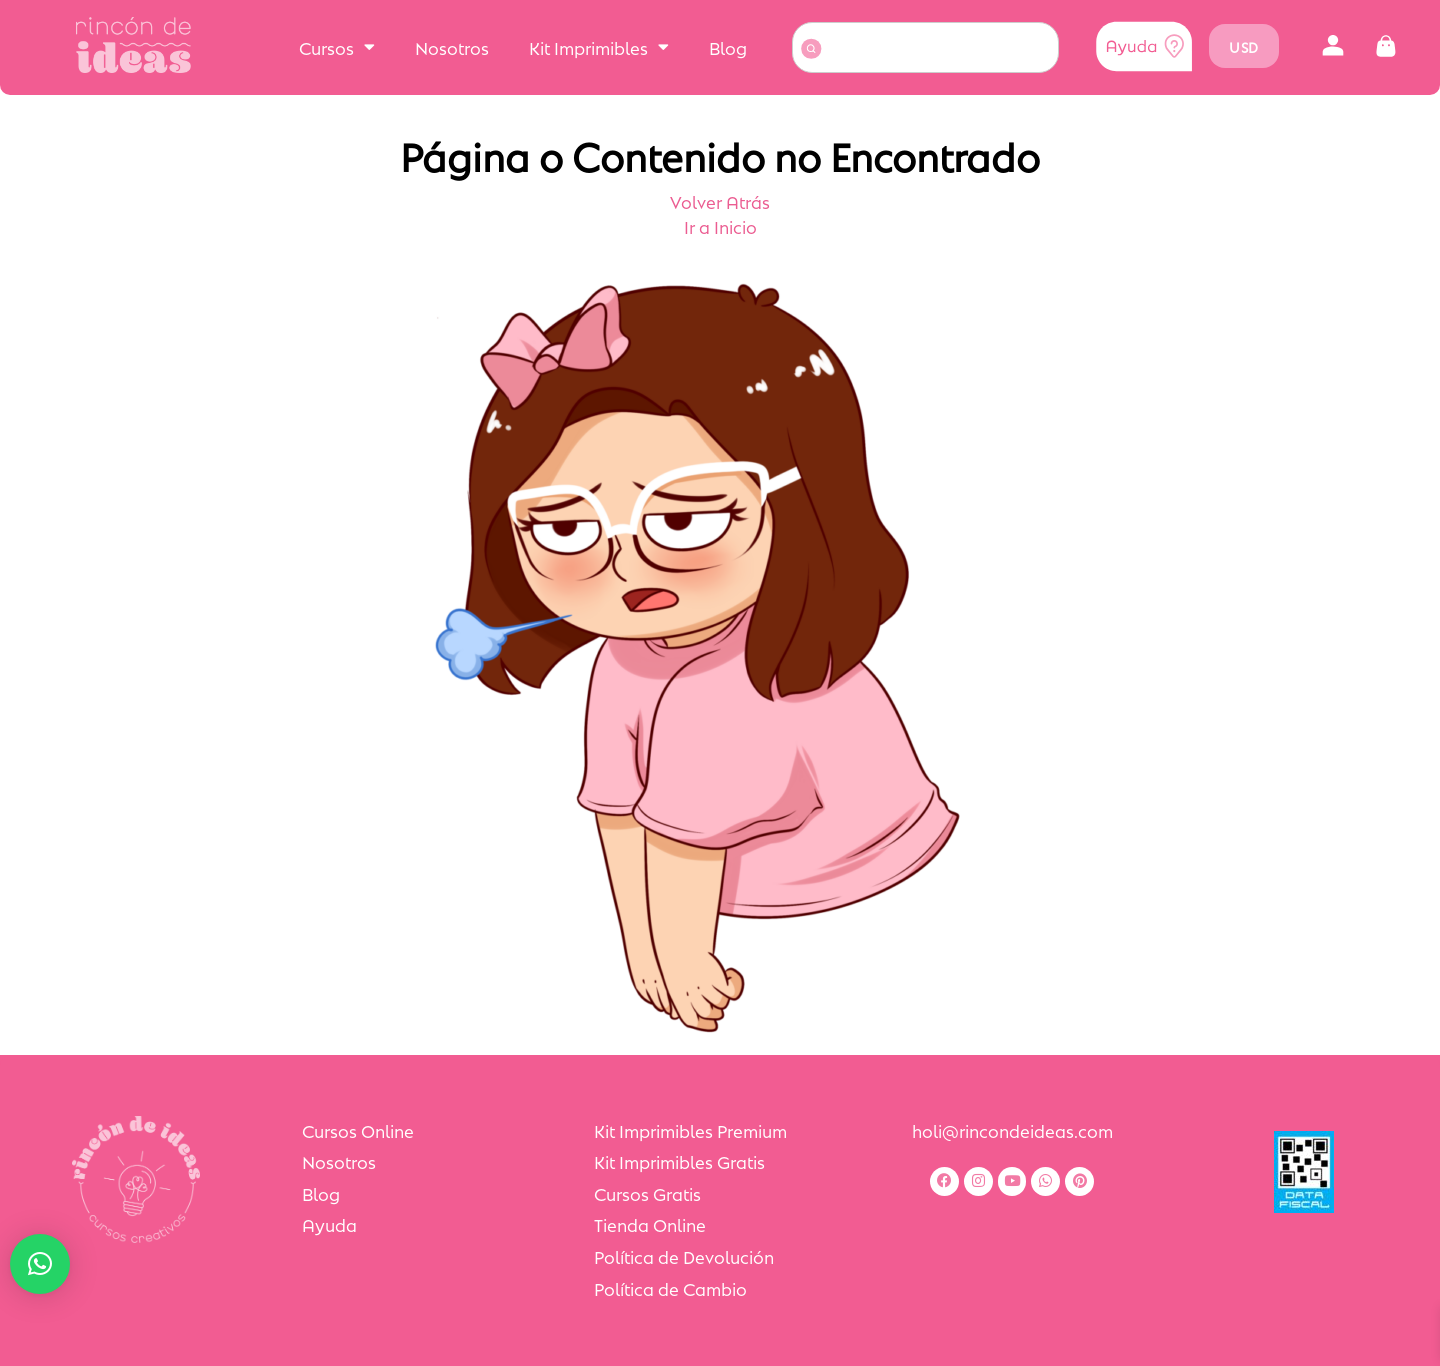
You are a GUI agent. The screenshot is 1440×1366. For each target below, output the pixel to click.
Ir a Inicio (720, 226)
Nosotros (452, 47)
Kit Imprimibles (599, 46)
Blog (728, 47)
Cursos (337, 46)
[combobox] (925, 47)
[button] (1333, 46)
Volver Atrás (720, 201)
